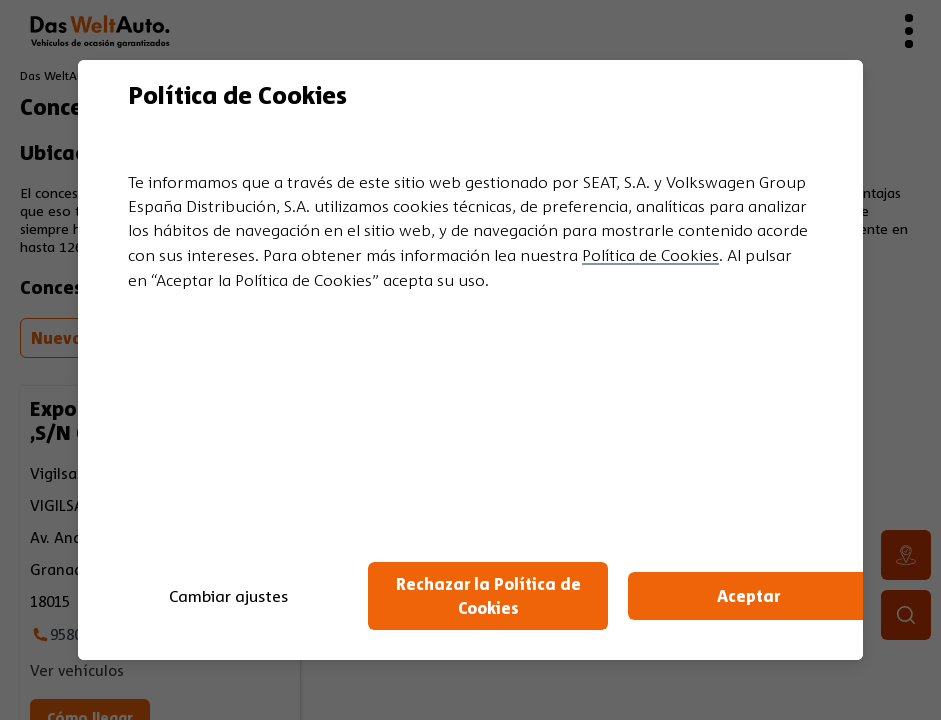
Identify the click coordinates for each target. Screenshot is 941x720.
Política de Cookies (650, 255)
